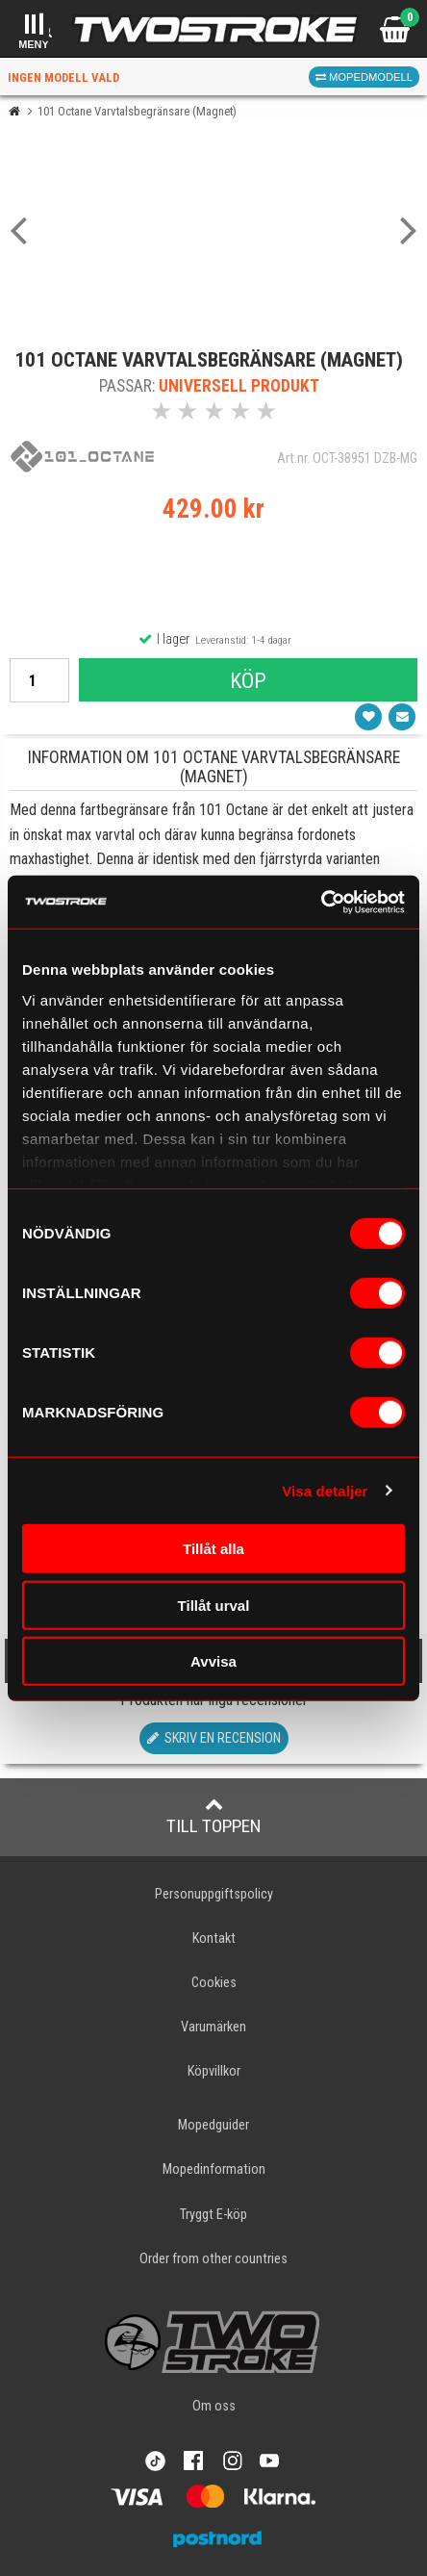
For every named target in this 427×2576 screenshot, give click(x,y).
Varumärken (213, 2027)
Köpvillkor (214, 2071)
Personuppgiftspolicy (214, 1894)
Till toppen (214, 1816)
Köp (248, 680)
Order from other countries (213, 2259)
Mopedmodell (364, 77)
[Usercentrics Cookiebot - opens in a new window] (321, 901)
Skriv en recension (214, 1738)
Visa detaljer (324, 1490)
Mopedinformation (214, 2169)
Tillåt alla (213, 1549)
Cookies (214, 1983)
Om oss (214, 2406)
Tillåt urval (214, 1604)
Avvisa (213, 1661)
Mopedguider (213, 2125)
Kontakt (214, 1938)
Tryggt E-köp (213, 2214)
